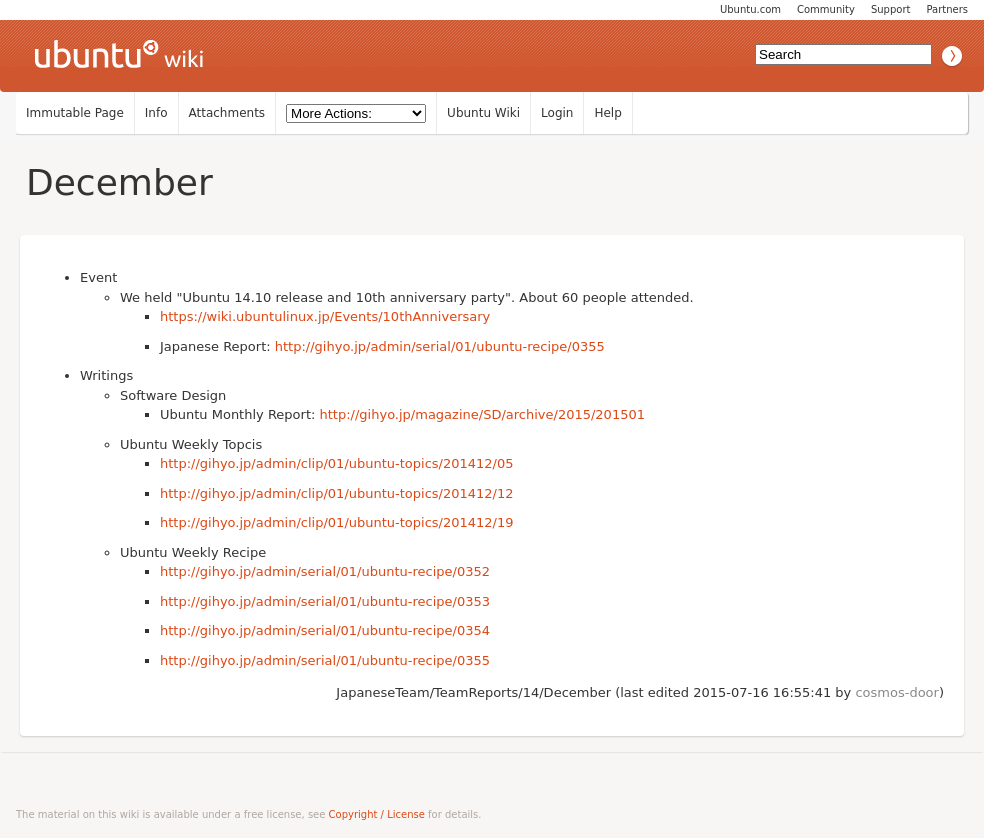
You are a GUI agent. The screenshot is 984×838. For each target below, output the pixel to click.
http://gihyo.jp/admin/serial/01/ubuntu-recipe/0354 (325, 630)
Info (156, 113)
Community (826, 9)
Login (557, 113)
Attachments (227, 113)
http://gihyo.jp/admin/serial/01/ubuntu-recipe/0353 (325, 601)
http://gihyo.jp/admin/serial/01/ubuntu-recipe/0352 (325, 571)
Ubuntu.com (750, 9)
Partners (947, 9)
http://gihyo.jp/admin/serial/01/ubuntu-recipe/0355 (440, 346)
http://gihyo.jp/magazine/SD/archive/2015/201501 (482, 414)
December (119, 182)
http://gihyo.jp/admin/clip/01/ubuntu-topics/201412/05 (337, 463)
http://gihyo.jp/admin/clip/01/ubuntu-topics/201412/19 (337, 522)
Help (607, 113)
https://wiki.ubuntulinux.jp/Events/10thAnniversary (325, 316)
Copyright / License (377, 814)
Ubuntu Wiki (483, 113)
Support (891, 9)
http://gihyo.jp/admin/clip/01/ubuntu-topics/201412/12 (337, 493)
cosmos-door (896, 692)
